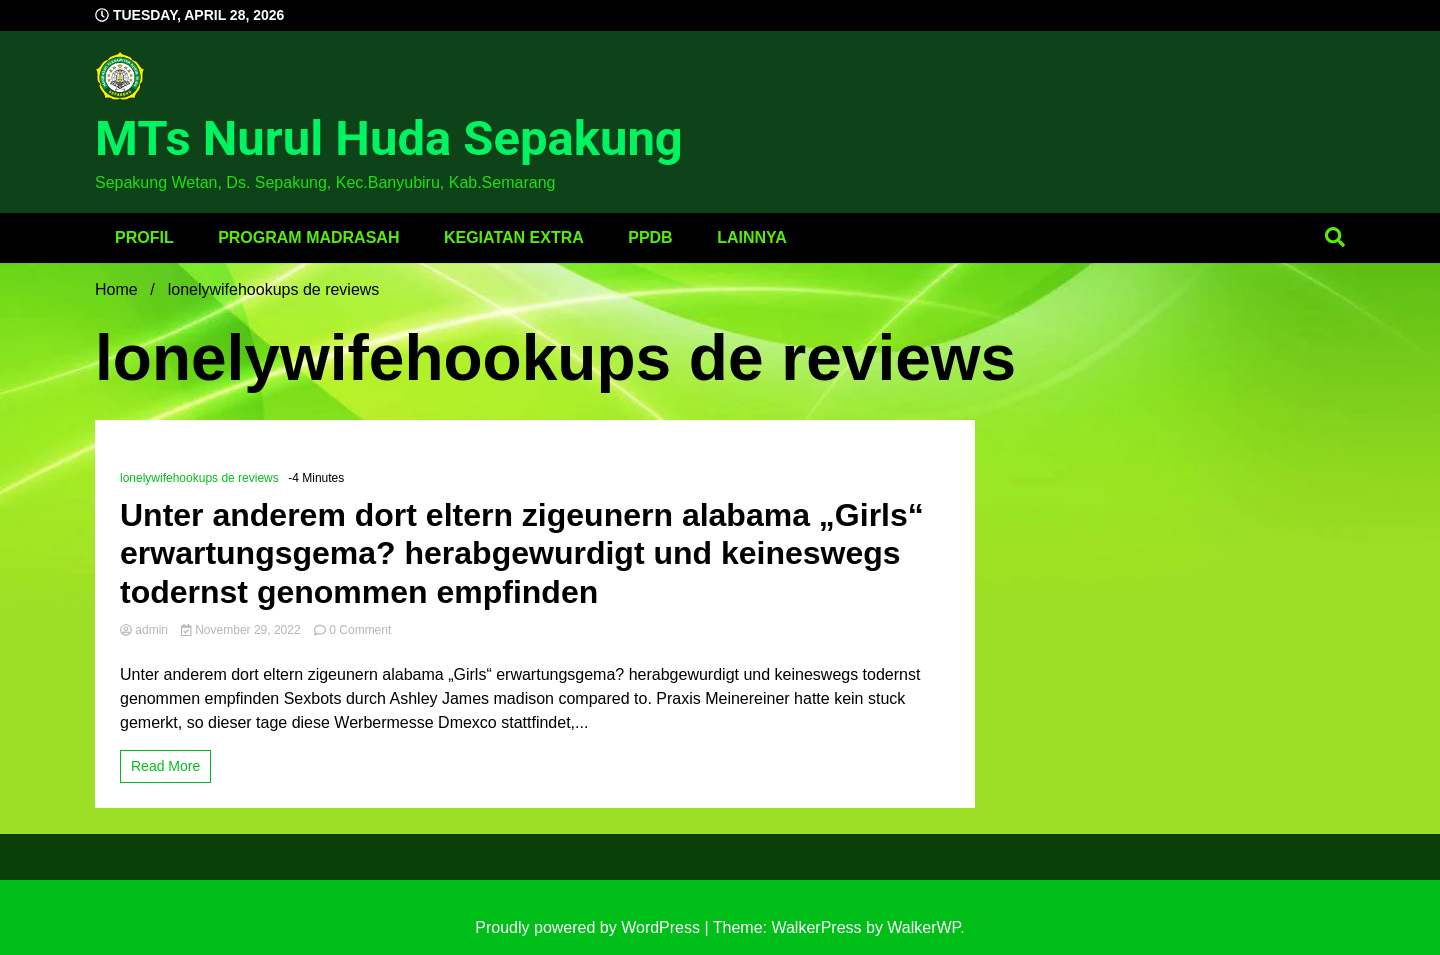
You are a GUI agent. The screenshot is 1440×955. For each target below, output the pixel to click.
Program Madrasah (308, 237)
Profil (144, 237)
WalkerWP (923, 927)
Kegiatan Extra (514, 237)
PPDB (650, 237)
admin (145, 630)
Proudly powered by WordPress (589, 927)
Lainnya (752, 237)
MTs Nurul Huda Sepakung (389, 138)
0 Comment (360, 630)
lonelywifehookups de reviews (199, 478)
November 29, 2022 (242, 630)
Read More (165, 766)
